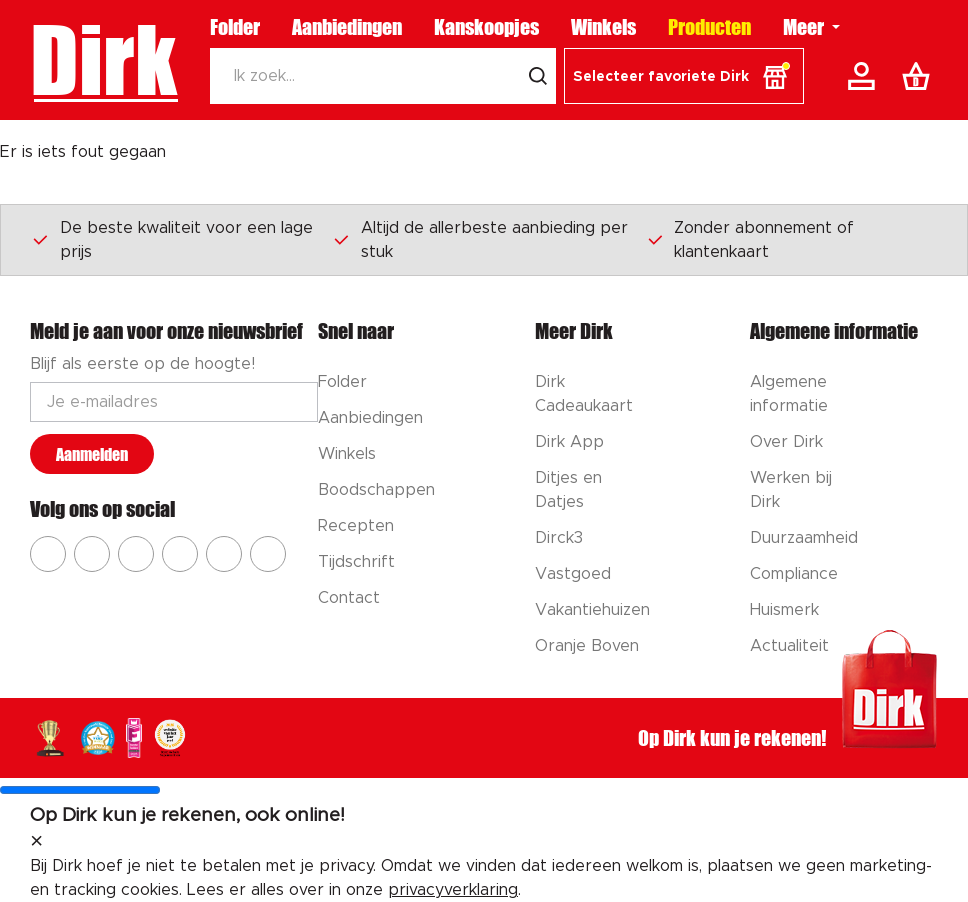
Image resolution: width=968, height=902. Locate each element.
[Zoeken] (365, 76)
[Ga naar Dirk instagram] (92, 554)
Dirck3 (559, 538)
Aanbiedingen (347, 27)
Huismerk (784, 610)
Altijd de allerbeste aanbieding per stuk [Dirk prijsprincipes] (480, 240)
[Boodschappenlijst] (920, 76)
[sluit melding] (36, 842)
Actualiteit (789, 646)
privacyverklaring (453, 890)
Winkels (603, 27)
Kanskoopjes (486, 27)
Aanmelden (92, 454)
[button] (684, 76)
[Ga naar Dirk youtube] (136, 554)
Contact (349, 598)
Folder (235, 27)
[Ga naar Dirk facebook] (48, 554)
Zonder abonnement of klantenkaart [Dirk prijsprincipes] (750, 240)
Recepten (356, 526)
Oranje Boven (587, 646)
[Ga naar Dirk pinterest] (180, 554)
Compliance (794, 574)
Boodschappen (376, 490)
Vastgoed (573, 574)
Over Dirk (786, 442)
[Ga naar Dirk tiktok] (224, 554)
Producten (709, 27)
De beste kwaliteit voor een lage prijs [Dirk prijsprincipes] (172, 240)
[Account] (865, 76)
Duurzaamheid (804, 538)
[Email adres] (174, 402)
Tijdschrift (356, 562)
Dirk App (569, 442)
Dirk (103, 60)
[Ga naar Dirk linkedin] (268, 554)
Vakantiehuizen (592, 610)
